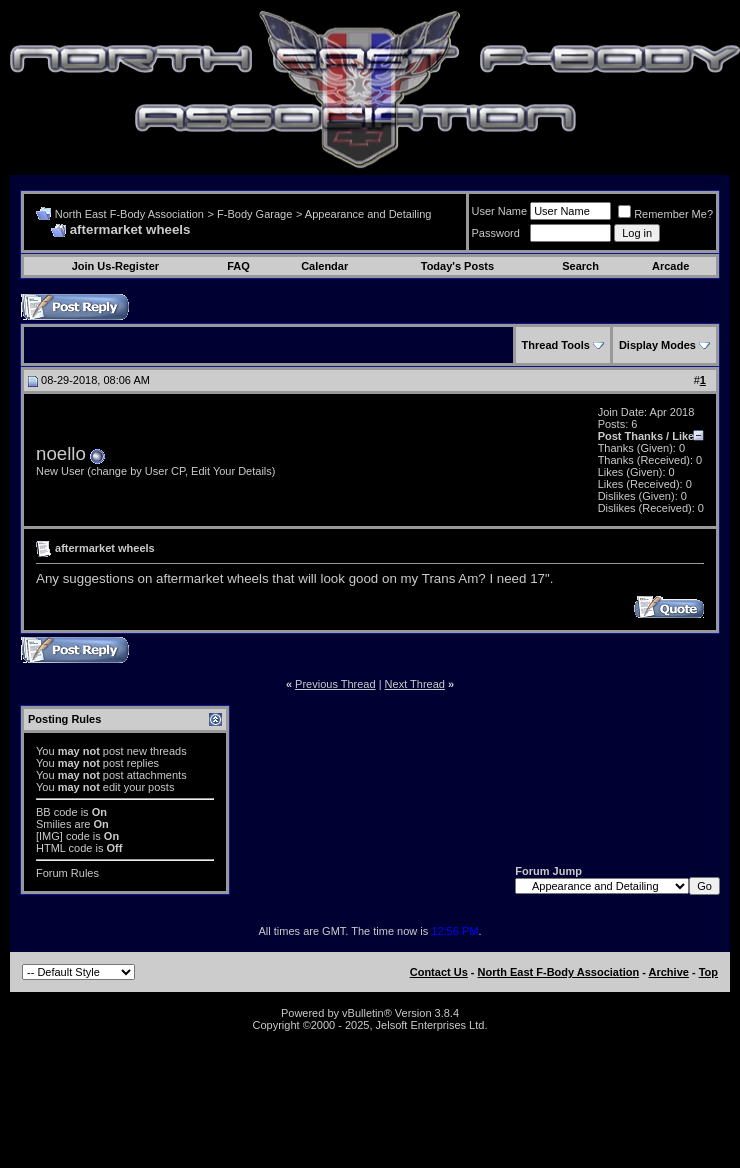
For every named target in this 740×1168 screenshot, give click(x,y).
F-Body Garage (254, 214)
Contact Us (439, 972)
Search (580, 266)
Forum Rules (67, 873)
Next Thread (415, 684)
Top (708, 972)
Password (496, 233)
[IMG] (49, 836)
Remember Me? (665, 214)
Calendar (324, 266)
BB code (57, 812)
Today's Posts (457, 266)
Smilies (53, 824)
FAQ (238, 266)
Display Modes (657, 345)
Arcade (670, 266)
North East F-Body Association (129, 214)
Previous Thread (335, 684)
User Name (500, 211)
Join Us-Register (115, 266)
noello (61, 453)
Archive (669, 972)
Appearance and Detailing (368, 214)
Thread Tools (556, 345)
